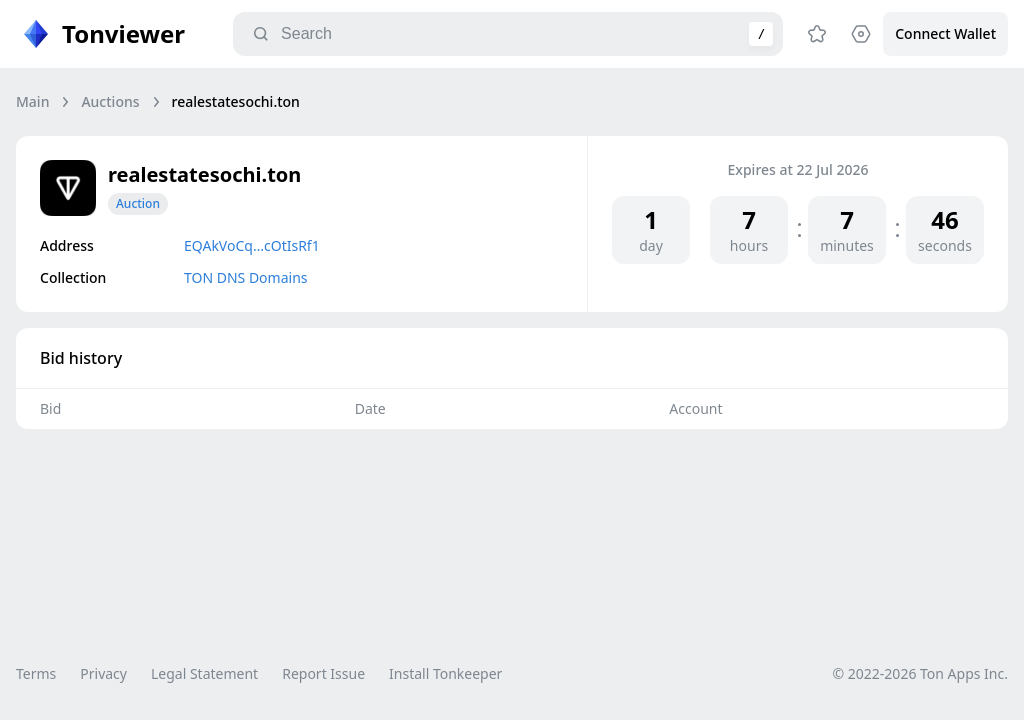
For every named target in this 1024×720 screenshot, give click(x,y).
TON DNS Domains (246, 277)
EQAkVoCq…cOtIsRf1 (252, 245)
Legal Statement (204, 673)
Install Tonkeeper (445, 673)
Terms (36, 673)
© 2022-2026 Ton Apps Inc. (920, 673)
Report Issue (323, 673)
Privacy (103, 673)
